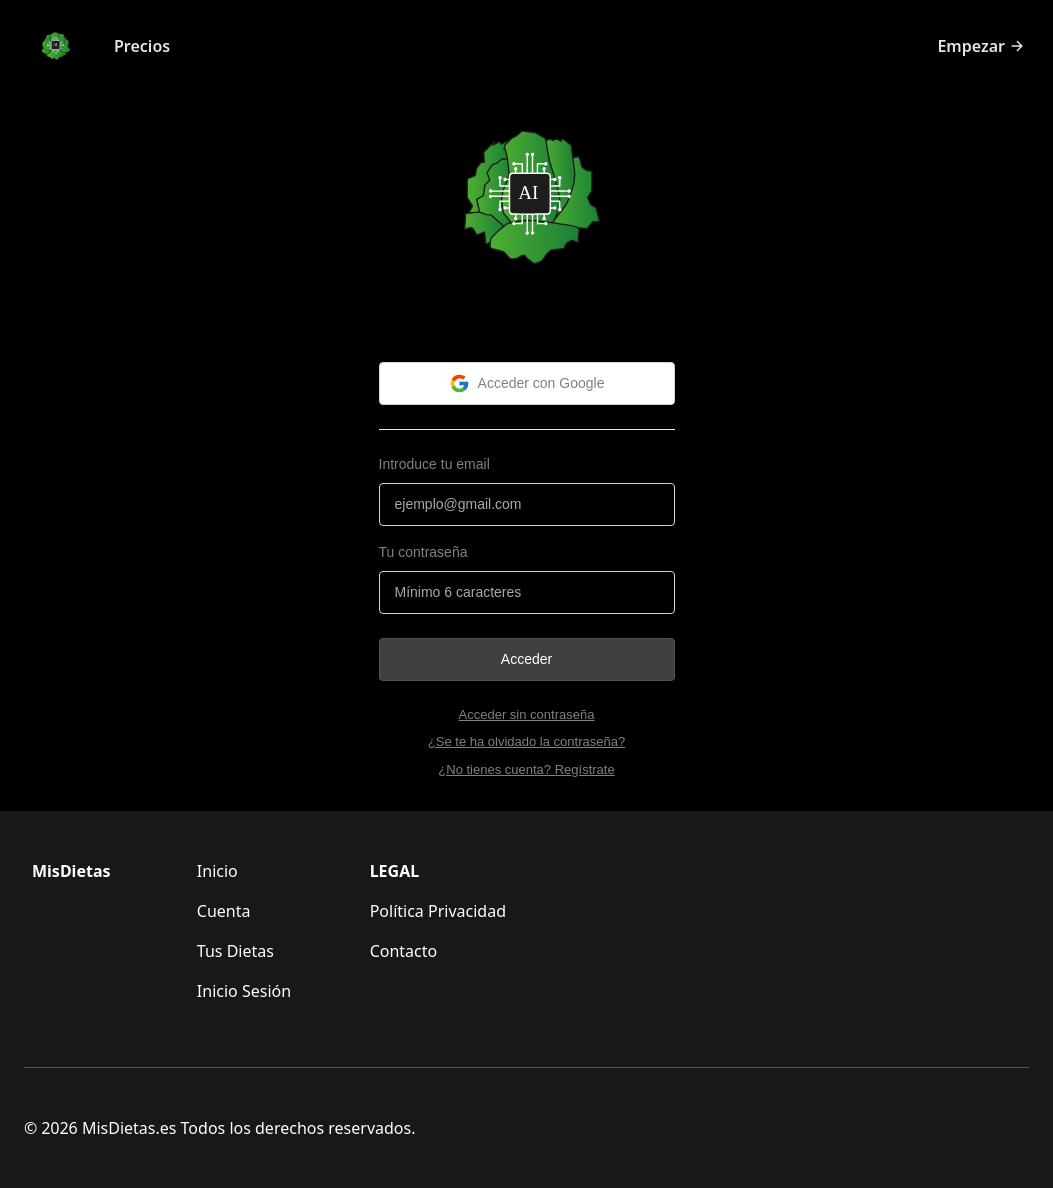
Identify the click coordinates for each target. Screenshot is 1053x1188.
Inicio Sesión (244, 991)
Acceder (526, 659)
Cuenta (224, 911)
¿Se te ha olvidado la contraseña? (526, 741)
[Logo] (55, 45)
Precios (142, 46)
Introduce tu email (434, 464)
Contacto (404, 951)
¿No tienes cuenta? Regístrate (526, 769)
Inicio (217, 871)
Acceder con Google (527, 383)
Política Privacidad (438, 911)
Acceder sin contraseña (527, 714)
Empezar (981, 46)
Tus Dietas (235, 951)
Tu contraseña (423, 552)
